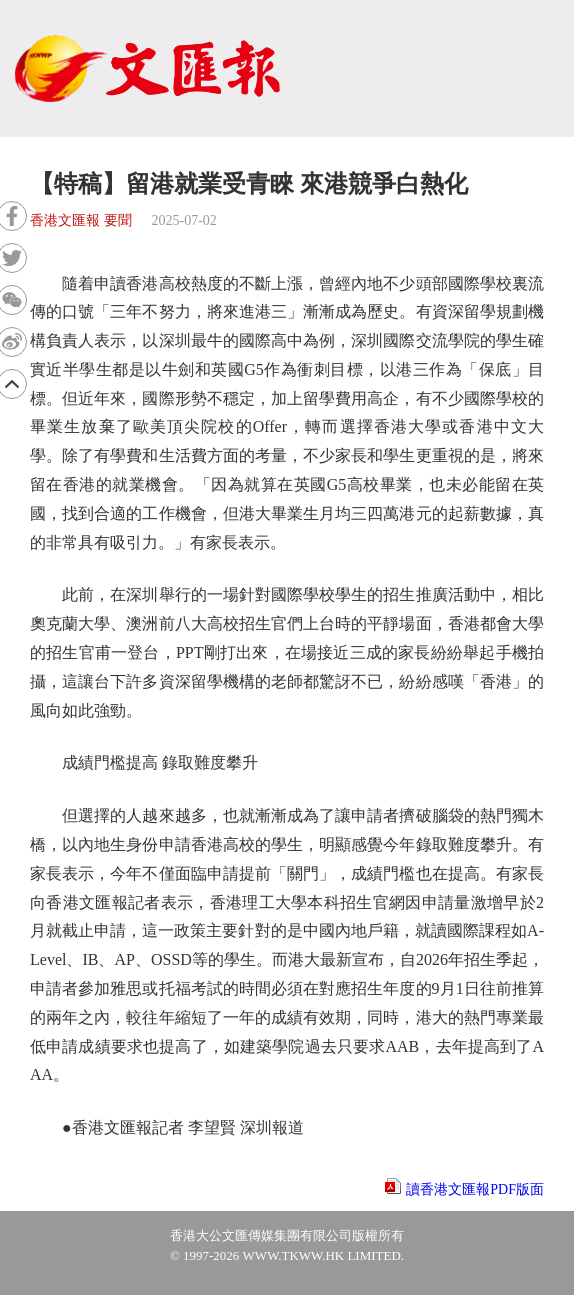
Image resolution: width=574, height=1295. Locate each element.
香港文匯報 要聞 (81, 220)
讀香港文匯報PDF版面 (475, 1189)
